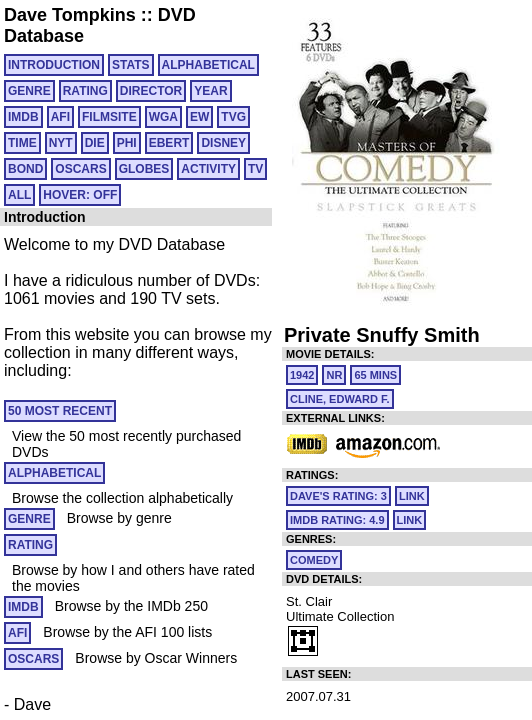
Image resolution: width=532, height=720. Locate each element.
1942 (302, 375)
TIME (22, 143)
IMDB (23, 117)
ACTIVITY (208, 169)
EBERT (169, 143)
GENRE (29, 91)
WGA (163, 117)
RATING (85, 91)
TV (255, 169)
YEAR (210, 91)
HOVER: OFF (80, 195)
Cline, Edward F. (340, 399)
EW (199, 117)
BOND (25, 169)
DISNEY (223, 143)
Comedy (314, 560)
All (19, 195)
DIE (95, 143)
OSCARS (80, 169)
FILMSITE (109, 117)
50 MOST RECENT (60, 411)
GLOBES (144, 169)
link (412, 496)
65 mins (375, 375)
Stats (131, 65)
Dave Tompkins (70, 15)
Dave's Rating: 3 (338, 496)
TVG (233, 117)
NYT (61, 143)
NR (334, 375)
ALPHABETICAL (208, 65)
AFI (60, 117)
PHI (127, 143)
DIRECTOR (151, 91)
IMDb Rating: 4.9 (337, 520)
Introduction (54, 65)
